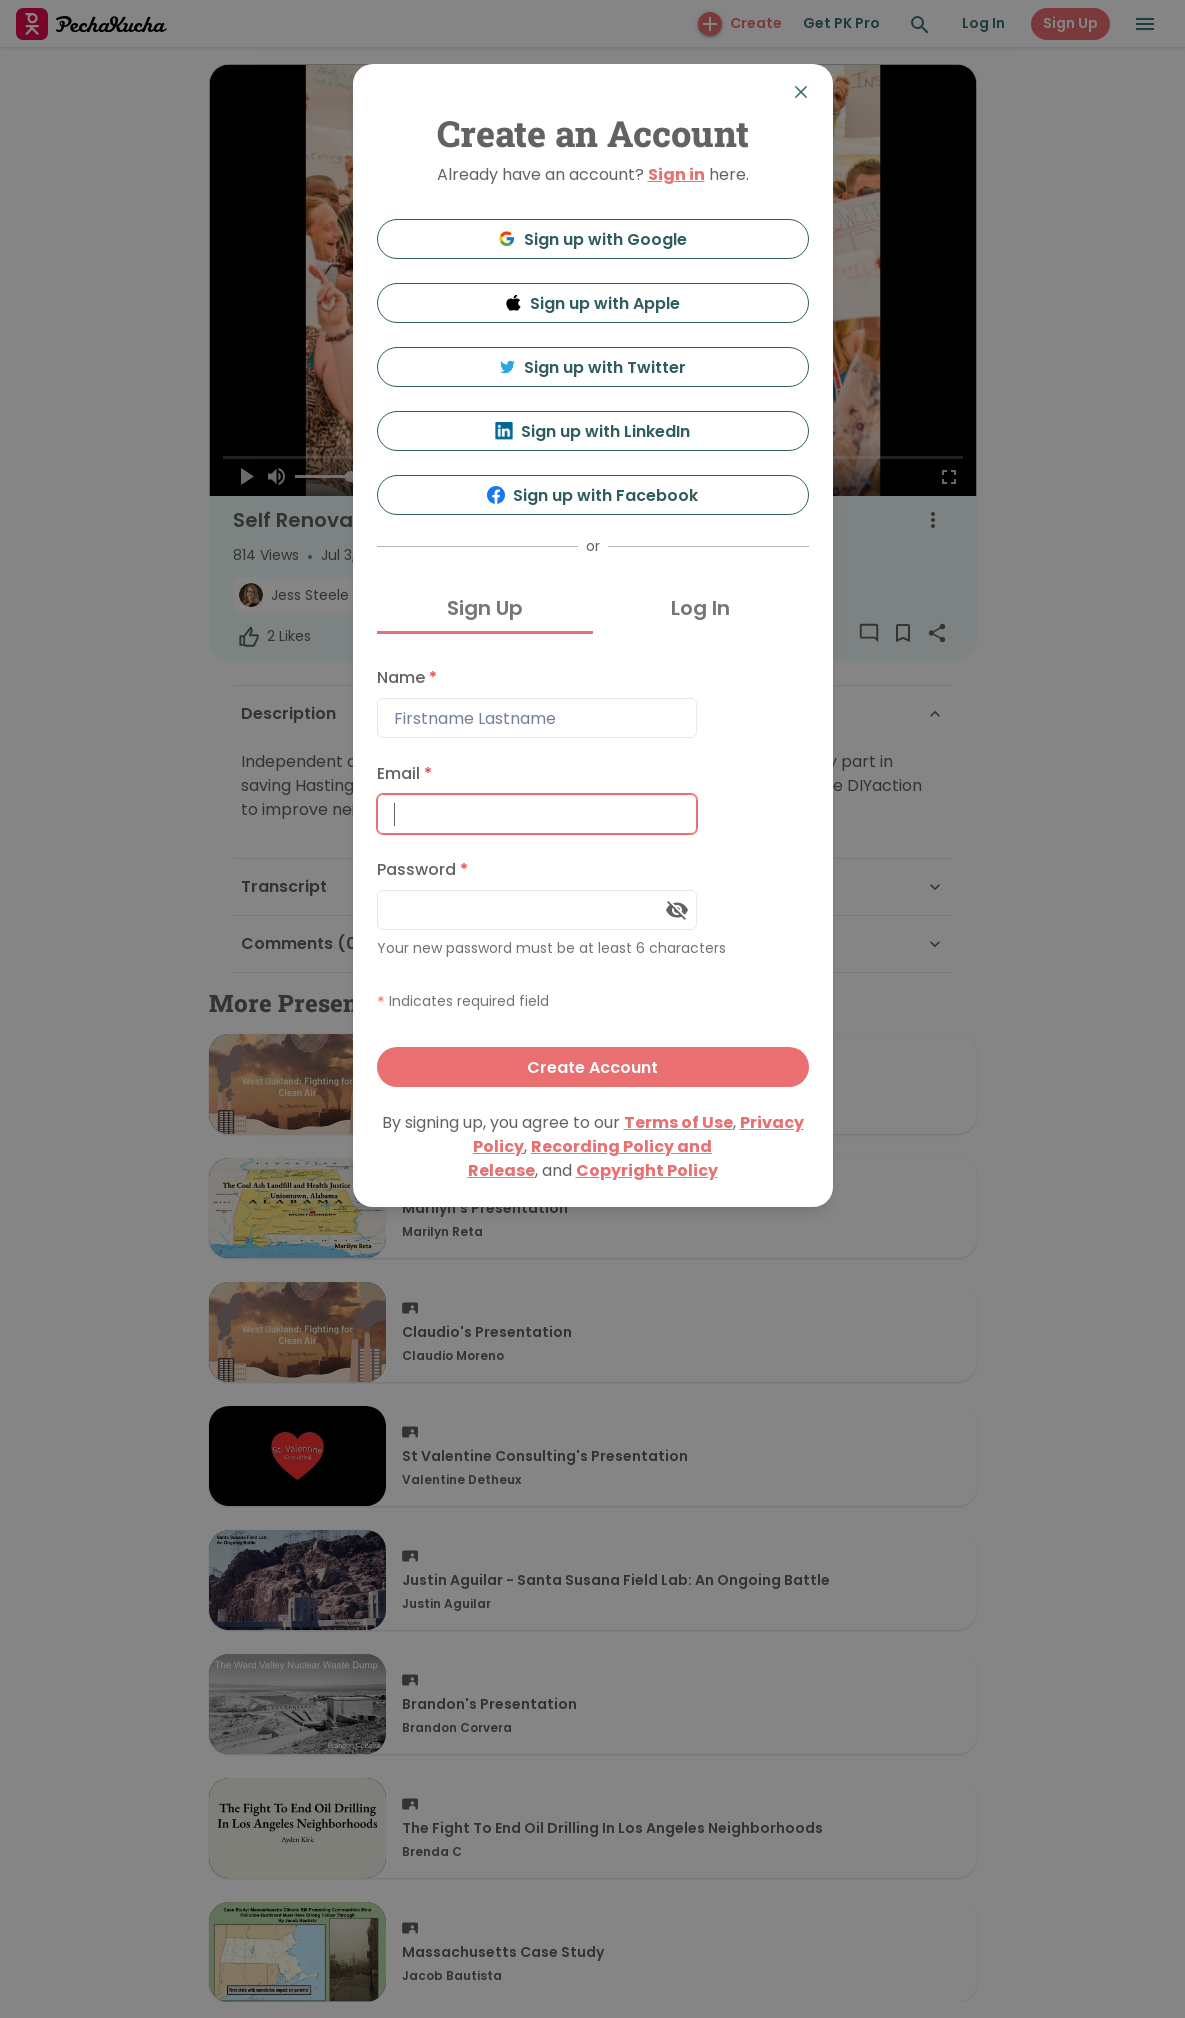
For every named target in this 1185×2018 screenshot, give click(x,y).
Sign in (676, 174)
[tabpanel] (593, 872)
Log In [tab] (700, 608)
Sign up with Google (592, 239)
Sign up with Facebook (592, 495)
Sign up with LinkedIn (592, 431)
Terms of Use (678, 1122)
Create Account (592, 1067)
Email (404, 773)
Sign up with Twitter (593, 367)
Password (422, 869)
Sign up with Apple (593, 303)
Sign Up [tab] (485, 608)
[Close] (801, 92)
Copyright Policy (647, 1170)
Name (407, 677)
